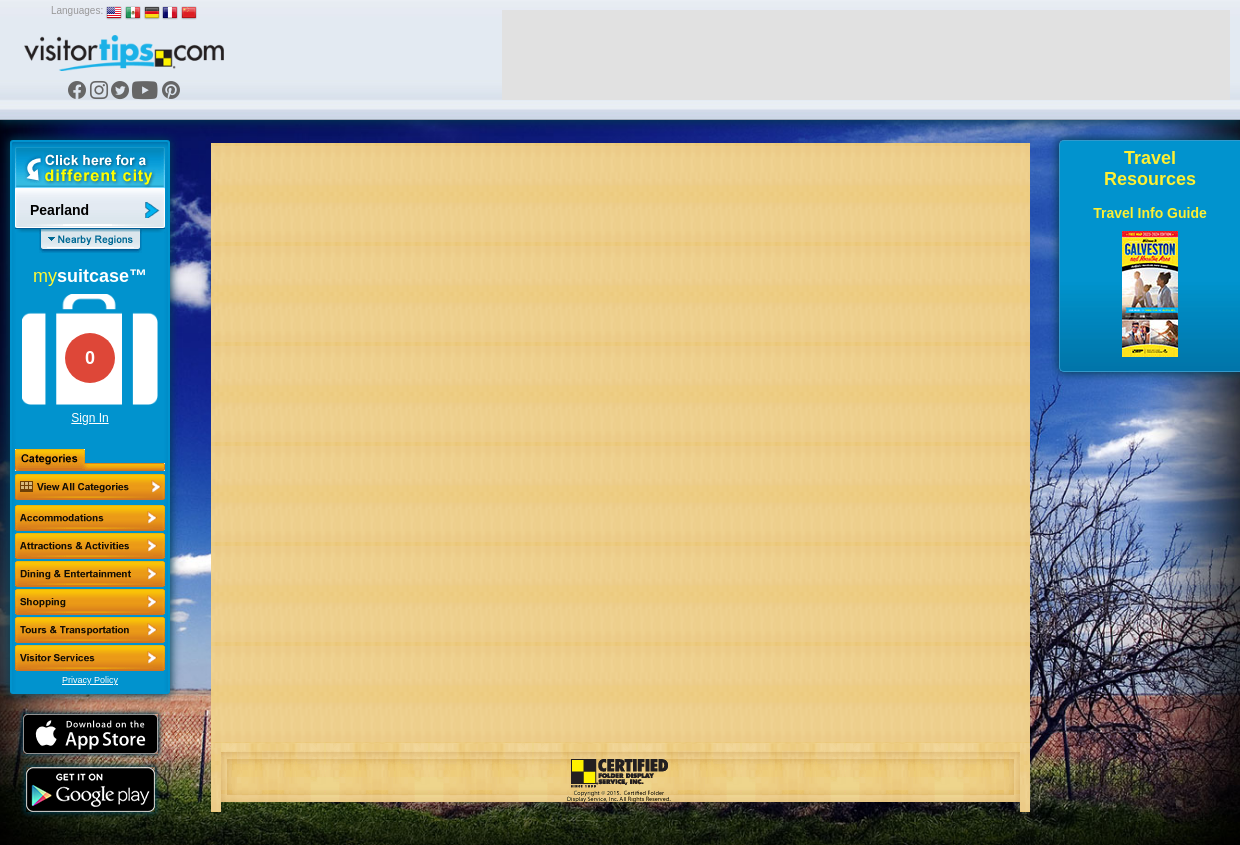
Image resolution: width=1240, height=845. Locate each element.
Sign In (89, 418)
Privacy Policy (90, 680)
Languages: (77, 10)
